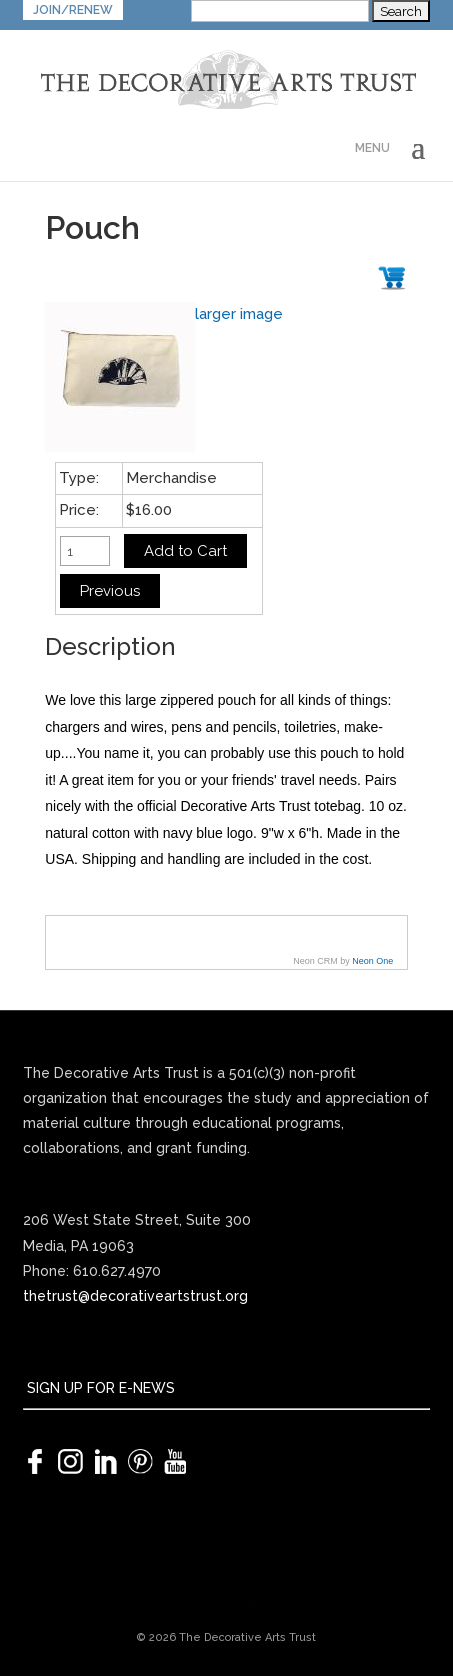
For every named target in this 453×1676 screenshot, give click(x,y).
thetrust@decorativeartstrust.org (135, 1296)
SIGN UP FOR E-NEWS (99, 1388)
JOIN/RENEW (73, 10)
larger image (239, 314)
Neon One (372, 961)
